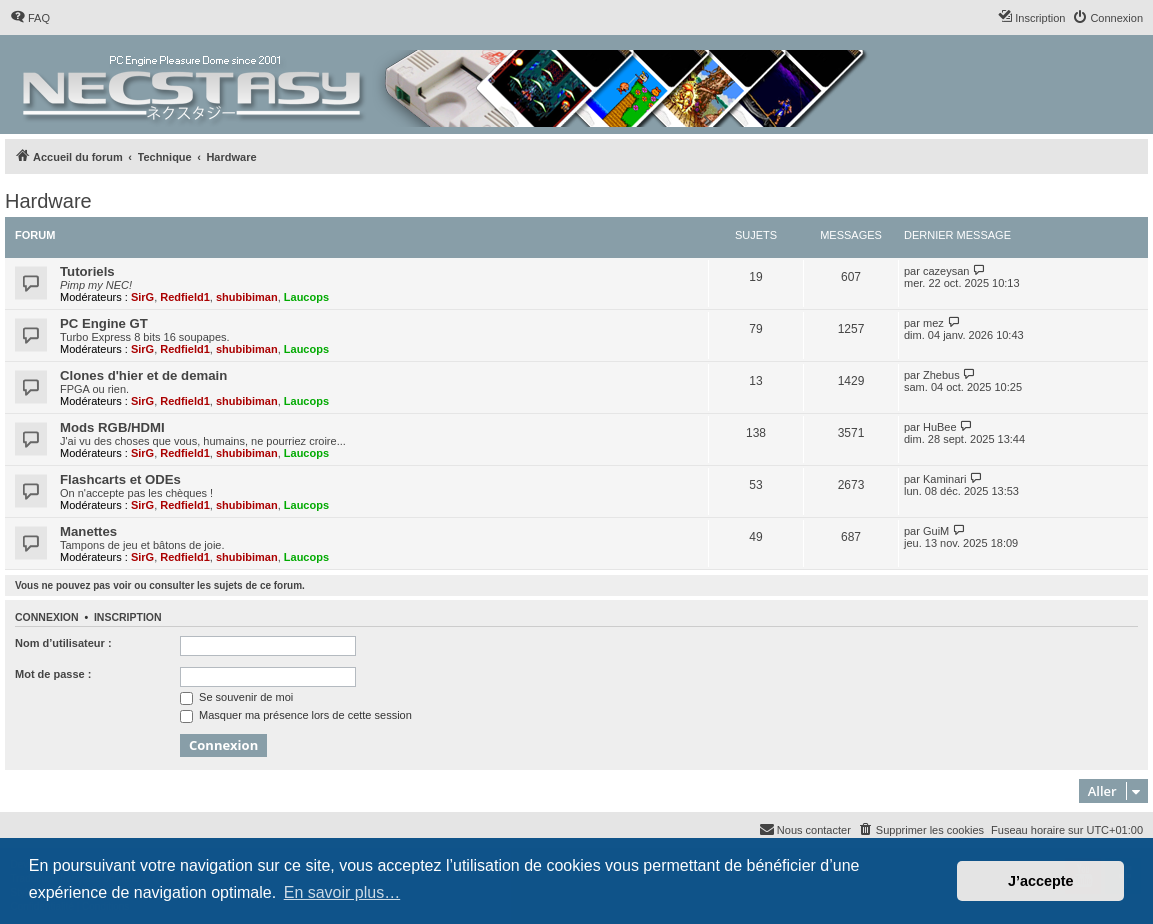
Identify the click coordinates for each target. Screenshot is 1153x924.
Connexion (47, 617)
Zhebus (941, 375)
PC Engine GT (104, 323)
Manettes (88, 531)
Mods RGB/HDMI (112, 427)
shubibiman (247, 297)
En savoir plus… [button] (342, 892)
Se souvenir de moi (236, 697)
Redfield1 (185, 297)
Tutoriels (87, 271)
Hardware (48, 201)
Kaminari (944, 479)
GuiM (936, 531)
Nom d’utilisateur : (63, 643)
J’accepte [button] (1041, 881)
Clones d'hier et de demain (143, 375)
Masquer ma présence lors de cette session (296, 715)
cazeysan (946, 271)
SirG (142, 297)
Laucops (306, 297)
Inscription (128, 617)
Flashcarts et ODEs (120, 479)
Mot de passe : (53, 674)
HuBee (940, 427)
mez (933, 323)
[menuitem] (30, 18)
